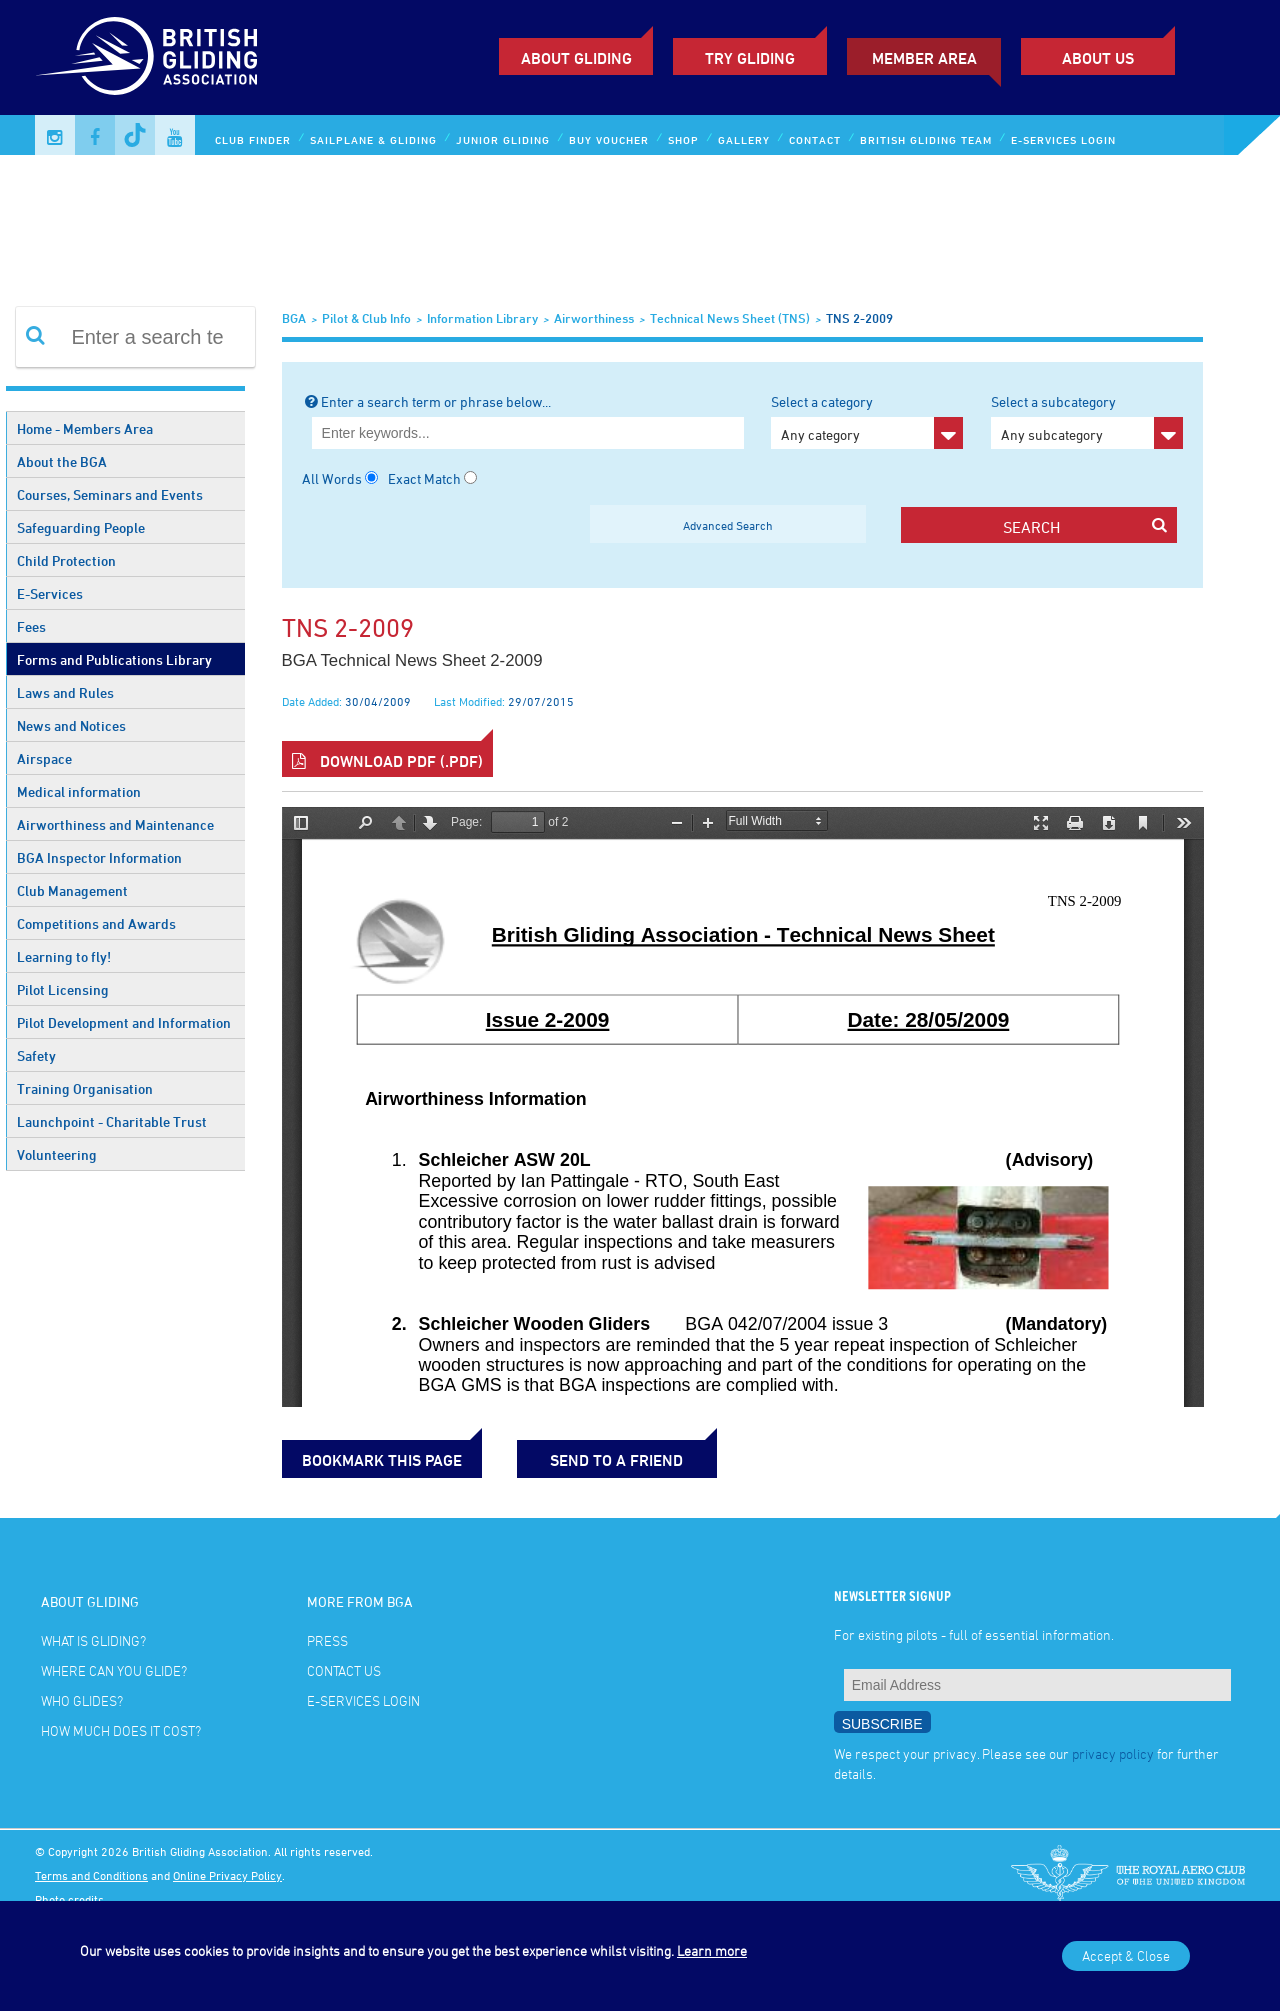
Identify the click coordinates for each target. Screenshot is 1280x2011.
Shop (683, 139)
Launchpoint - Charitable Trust (112, 1121)
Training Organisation (85, 1088)
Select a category (867, 421)
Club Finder (253, 139)
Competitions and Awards (96, 923)
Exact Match (424, 478)
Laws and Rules (65, 692)
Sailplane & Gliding (373, 139)
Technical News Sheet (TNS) (730, 318)
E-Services (50, 593)
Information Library (482, 318)
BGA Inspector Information (99, 857)
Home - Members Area (85, 428)
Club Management (72, 890)
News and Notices (71, 725)
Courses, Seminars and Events (110, 494)
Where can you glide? (114, 1670)
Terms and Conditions (91, 1875)
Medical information (79, 791)
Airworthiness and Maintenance (115, 824)
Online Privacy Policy (227, 1875)
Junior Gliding (503, 139)
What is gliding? (93, 1640)
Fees (31, 626)
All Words (332, 478)
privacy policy (1113, 1753)
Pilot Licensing (63, 989)
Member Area (924, 58)
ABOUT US (1098, 58)
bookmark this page (382, 1460)
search (1085, 526)
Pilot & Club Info (366, 318)
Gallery (744, 139)
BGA (294, 318)
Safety (36, 1055)
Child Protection (66, 560)
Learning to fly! (64, 956)
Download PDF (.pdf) (387, 761)
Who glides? (82, 1700)
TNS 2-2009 (859, 318)
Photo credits (69, 1899)
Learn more (712, 1950)
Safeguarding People (81, 527)
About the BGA (62, 461)
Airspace (44, 758)
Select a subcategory (1087, 421)
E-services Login (1063, 139)
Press (327, 1640)
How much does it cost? (121, 1730)
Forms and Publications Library (114, 659)
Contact (815, 139)
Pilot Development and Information (124, 1022)
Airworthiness (594, 318)
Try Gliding (750, 58)
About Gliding (576, 58)
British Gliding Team (926, 139)
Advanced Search (728, 525)
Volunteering (57, 1154)
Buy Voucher (609, 139)
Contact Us (344, 1670)
